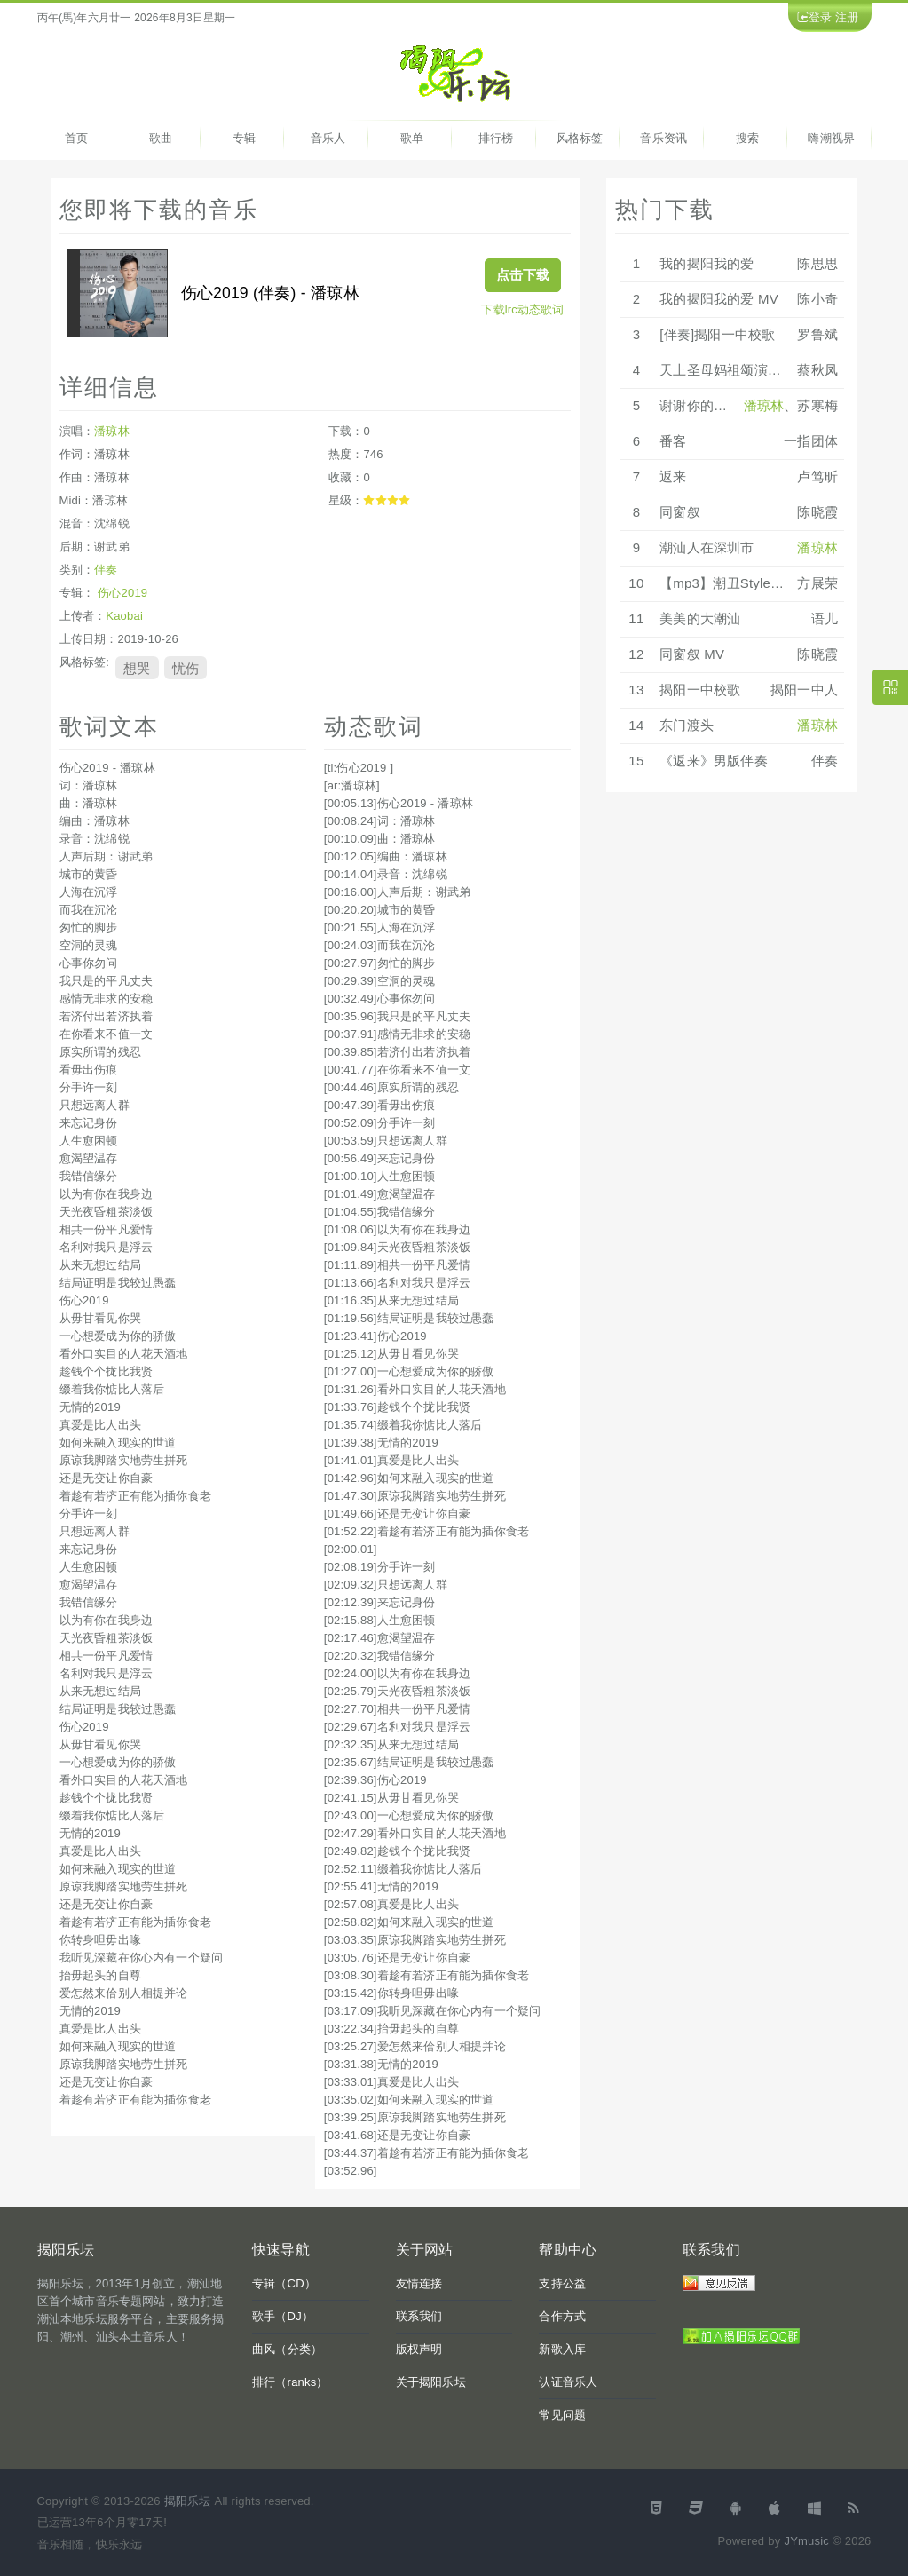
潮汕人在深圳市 (706, 547)
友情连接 (419, 2283)
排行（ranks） (290, 2382)
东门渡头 (686, 725)
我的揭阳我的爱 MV (718, 298)
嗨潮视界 (831, 138)
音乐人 (328, 138)
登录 (820, 17)
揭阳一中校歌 (699, 689)
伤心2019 (122, 592)
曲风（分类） (287, 2349)
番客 (672, 440)
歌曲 (160, 138)
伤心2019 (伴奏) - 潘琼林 (270, 293)
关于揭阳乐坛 (431, 2382)
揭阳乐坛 (187, 2501)
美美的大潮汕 (699, 618)
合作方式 (562, 2316)
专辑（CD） (284, 2283)
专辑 (244, 138)
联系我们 (419, 2316)
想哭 (136, 668)
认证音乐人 (568, 2382)
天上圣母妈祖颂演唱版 (726, 369)
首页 (76, 138)
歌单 (411, 138)
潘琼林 (112, 431)
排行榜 (496, 138)
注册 (846, 17)
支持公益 (562, 2283)
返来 (672, 476)
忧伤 (185, 668)
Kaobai (124, 615)
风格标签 (580, 138)
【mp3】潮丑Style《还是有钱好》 (762, 582)
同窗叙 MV (691, 654)
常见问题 (562, 2414)
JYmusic (806, 2541)
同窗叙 (679, 511)
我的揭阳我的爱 (706, 263)
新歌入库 (562, 2349)
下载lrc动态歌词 (522, 309)
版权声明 (419, 2349)
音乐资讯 (663, 138)
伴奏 (105, 569)
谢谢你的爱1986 (708, 405)
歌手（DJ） (282, 2316)
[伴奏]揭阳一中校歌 (717, 334)
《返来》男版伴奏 (713, 760)
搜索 (747, 138)
